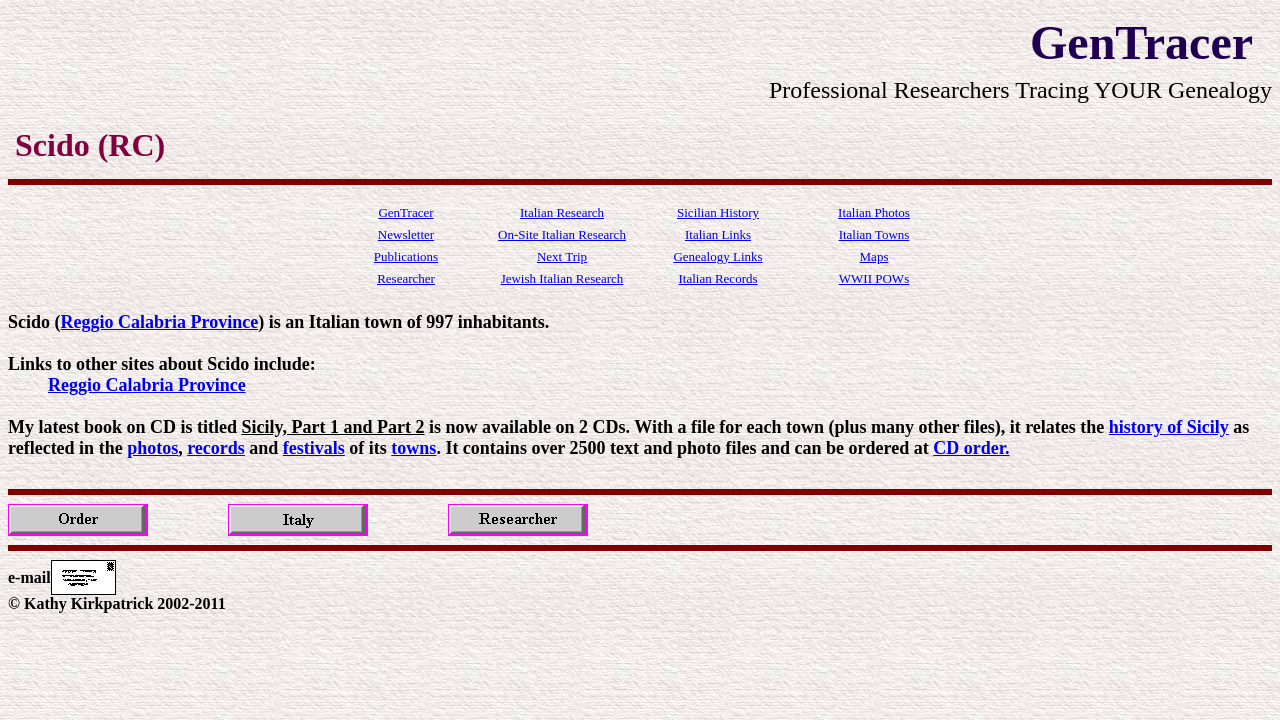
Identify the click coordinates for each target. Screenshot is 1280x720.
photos (152, 448)
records (216, 448)
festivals (314, 448)
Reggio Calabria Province (160, 322)
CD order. (971, 448)
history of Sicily (1169, 427)
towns (413, 448)
